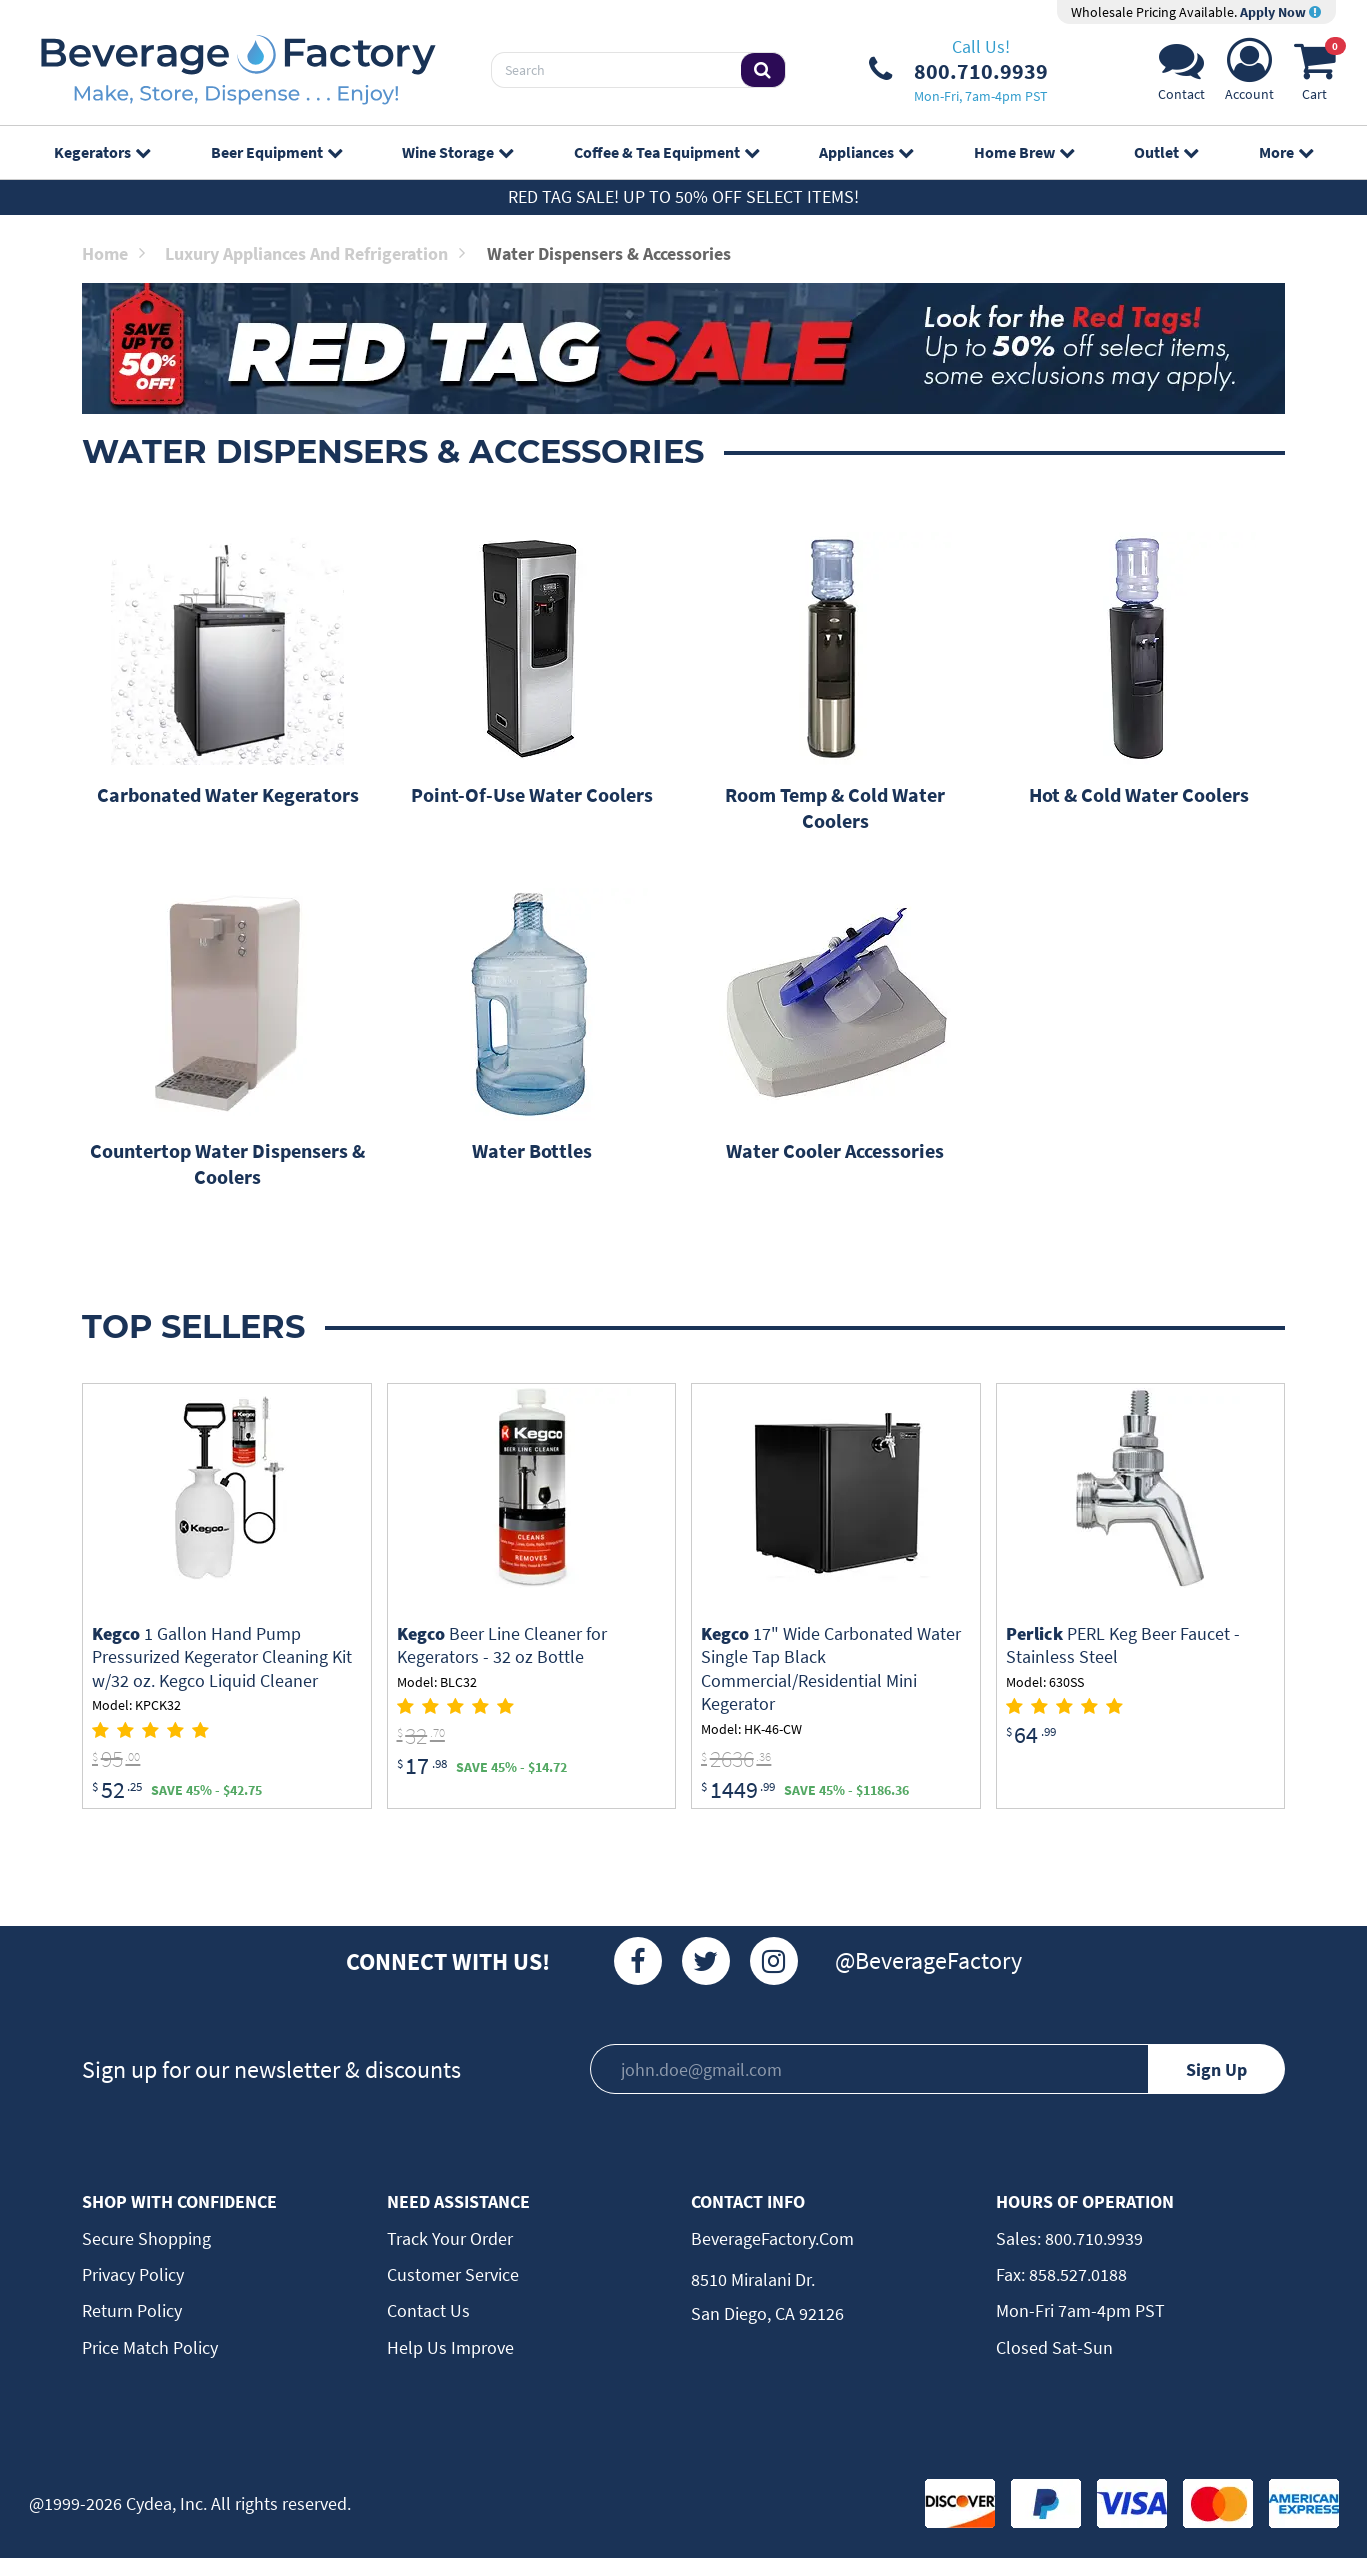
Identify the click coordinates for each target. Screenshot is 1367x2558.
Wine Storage (457, 152)
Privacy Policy (133, 2274)
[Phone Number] (958, 70)
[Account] (1249, 75)
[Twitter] (706, 1961)
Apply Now (1280, 12)
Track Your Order (450, 2238)
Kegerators (102, 152)
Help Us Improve (450, 2347)
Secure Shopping (146, 2238)
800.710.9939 (1092, 2238)
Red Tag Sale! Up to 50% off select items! (683, 196)
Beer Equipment (276, 152)
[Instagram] (774, 1961)
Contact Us (428, 2310)
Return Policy (132, 2310)
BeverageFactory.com (772, 2238)
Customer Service (453, 2274)
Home (113, 253)
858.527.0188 (1076, 2274)
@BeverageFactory (928, 1960)
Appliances (866, 152)
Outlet (1166, 152)
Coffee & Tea (666, 152)
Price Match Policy (150, 2347)
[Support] (1181, 75)
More (1286, 152)
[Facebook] (638, 1961)
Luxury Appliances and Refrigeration (315, 253)
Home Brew (1024, 152)
